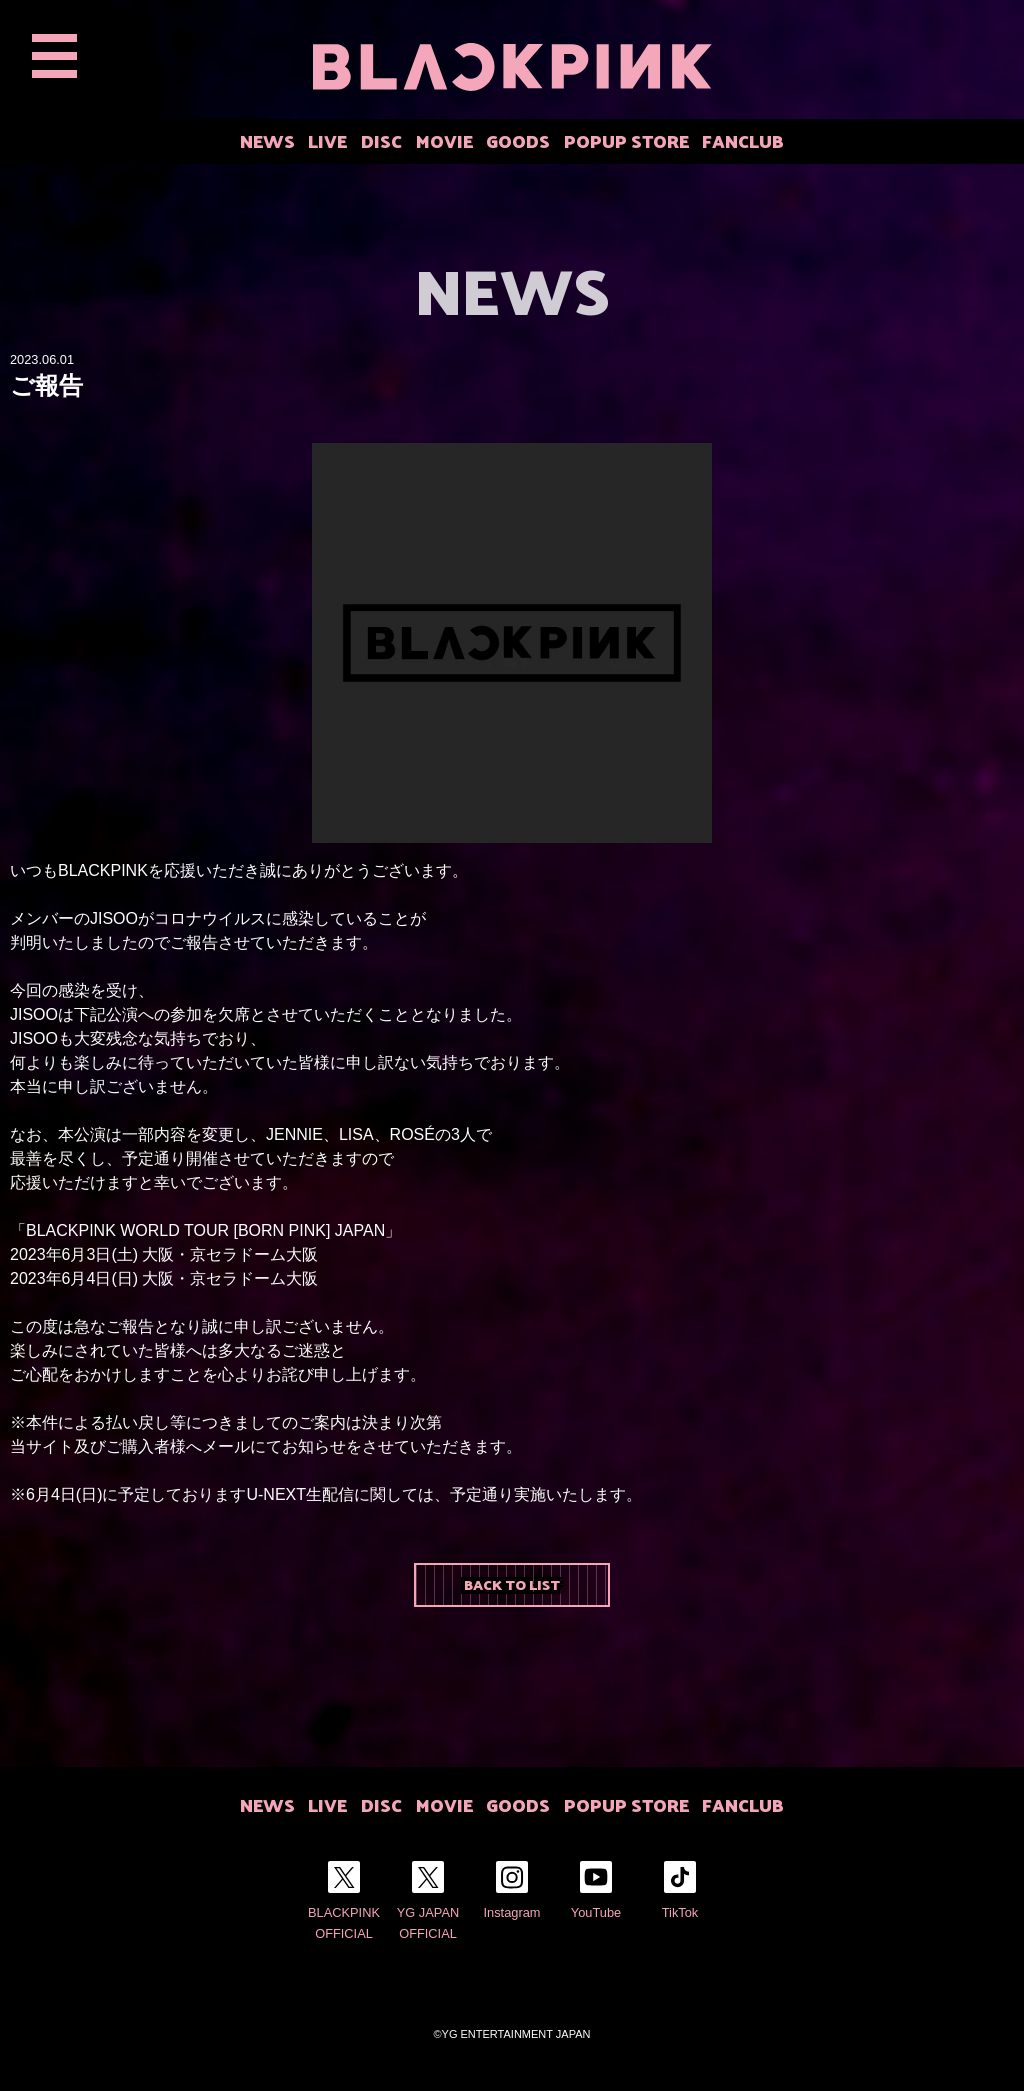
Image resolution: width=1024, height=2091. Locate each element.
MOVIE (444, 140)
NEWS (267, 140)
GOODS (518, 140)
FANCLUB (743, 140)
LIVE (327, 140)
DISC (381, 140)
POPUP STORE (626, 140)
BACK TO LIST (512, 1584)
